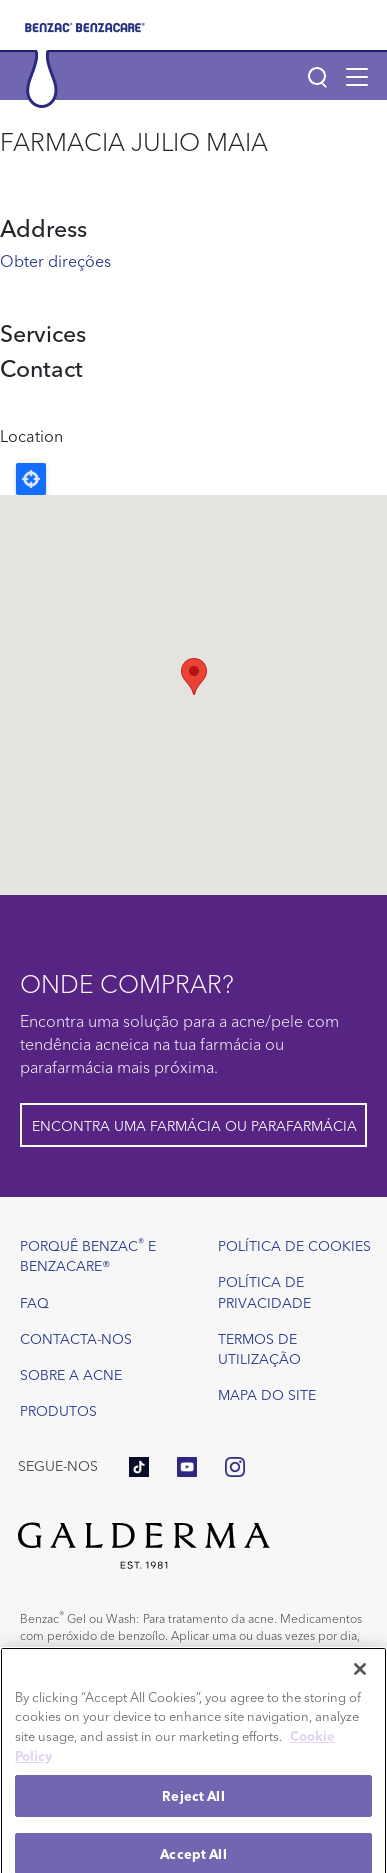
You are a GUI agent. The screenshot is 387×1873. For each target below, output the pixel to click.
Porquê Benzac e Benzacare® (88, 1254)
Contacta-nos (76, 1338)
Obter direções (55, 260)
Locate (31, 479)
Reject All (193, 1812)
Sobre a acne (71, 1374)
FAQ (34, 1302)
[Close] (360, 1686)
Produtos (58, 1410)
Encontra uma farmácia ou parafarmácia (194, 1125)
